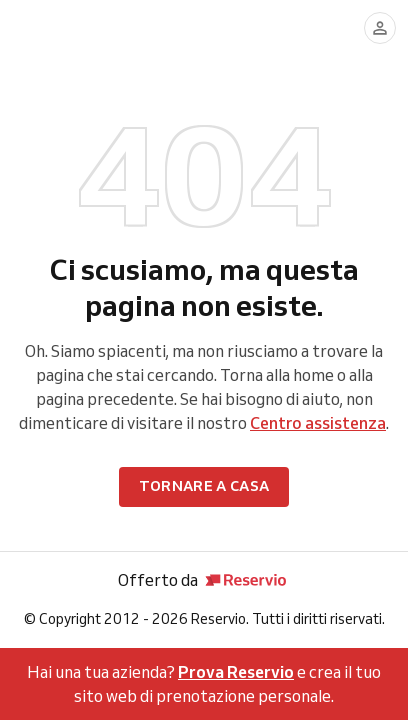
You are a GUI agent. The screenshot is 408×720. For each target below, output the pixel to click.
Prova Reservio (236, 672)
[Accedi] (380, 28)
